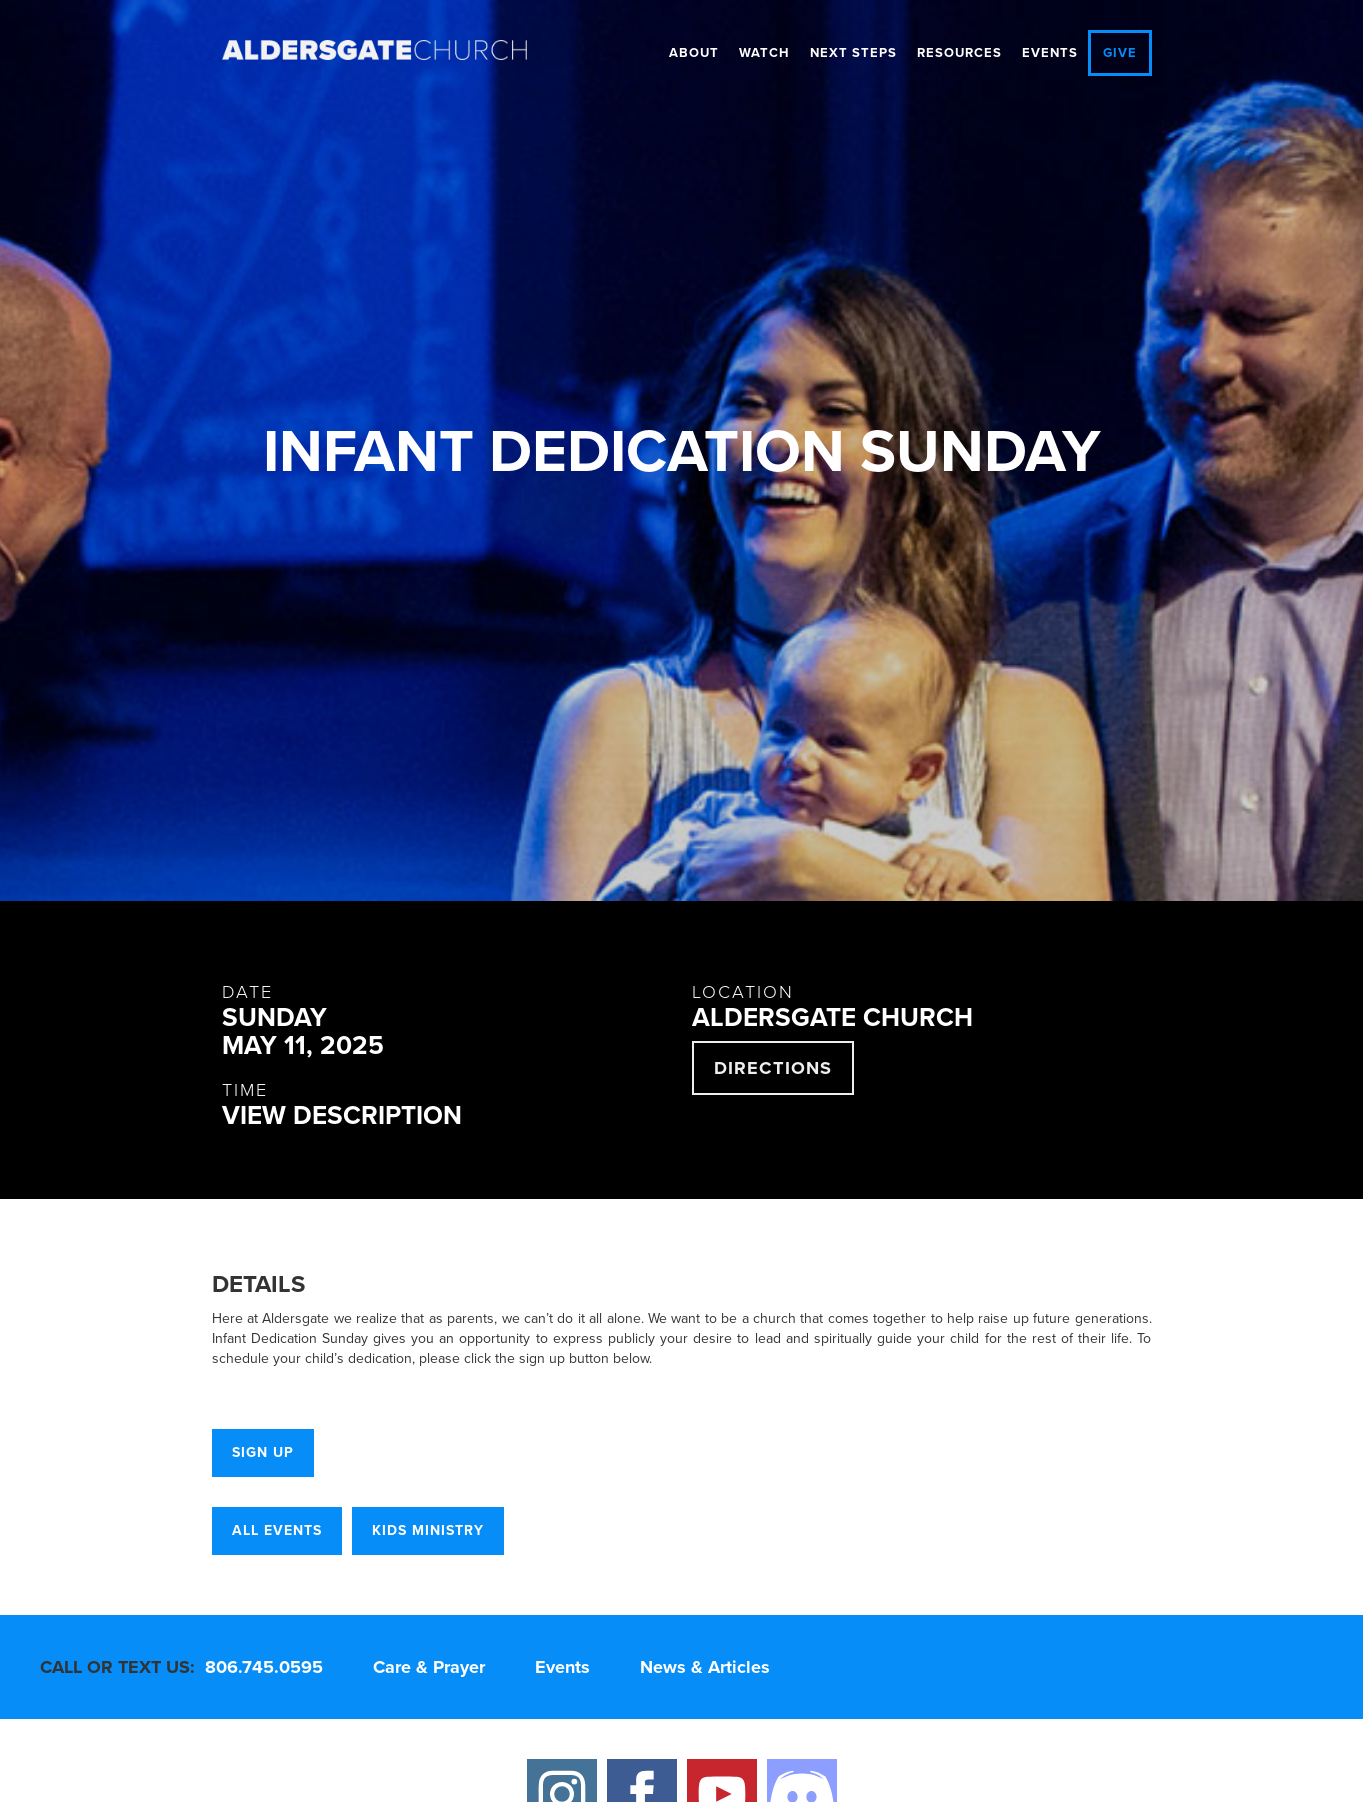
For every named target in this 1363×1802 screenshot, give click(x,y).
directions (773, 1067)
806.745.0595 (264, 1667)
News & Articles (705, 1667)
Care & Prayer (429, 1667)
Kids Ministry (428, 1530)
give (1120, 52)
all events (277, 1530)
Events (1050, 52)
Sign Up (263, 1452)
